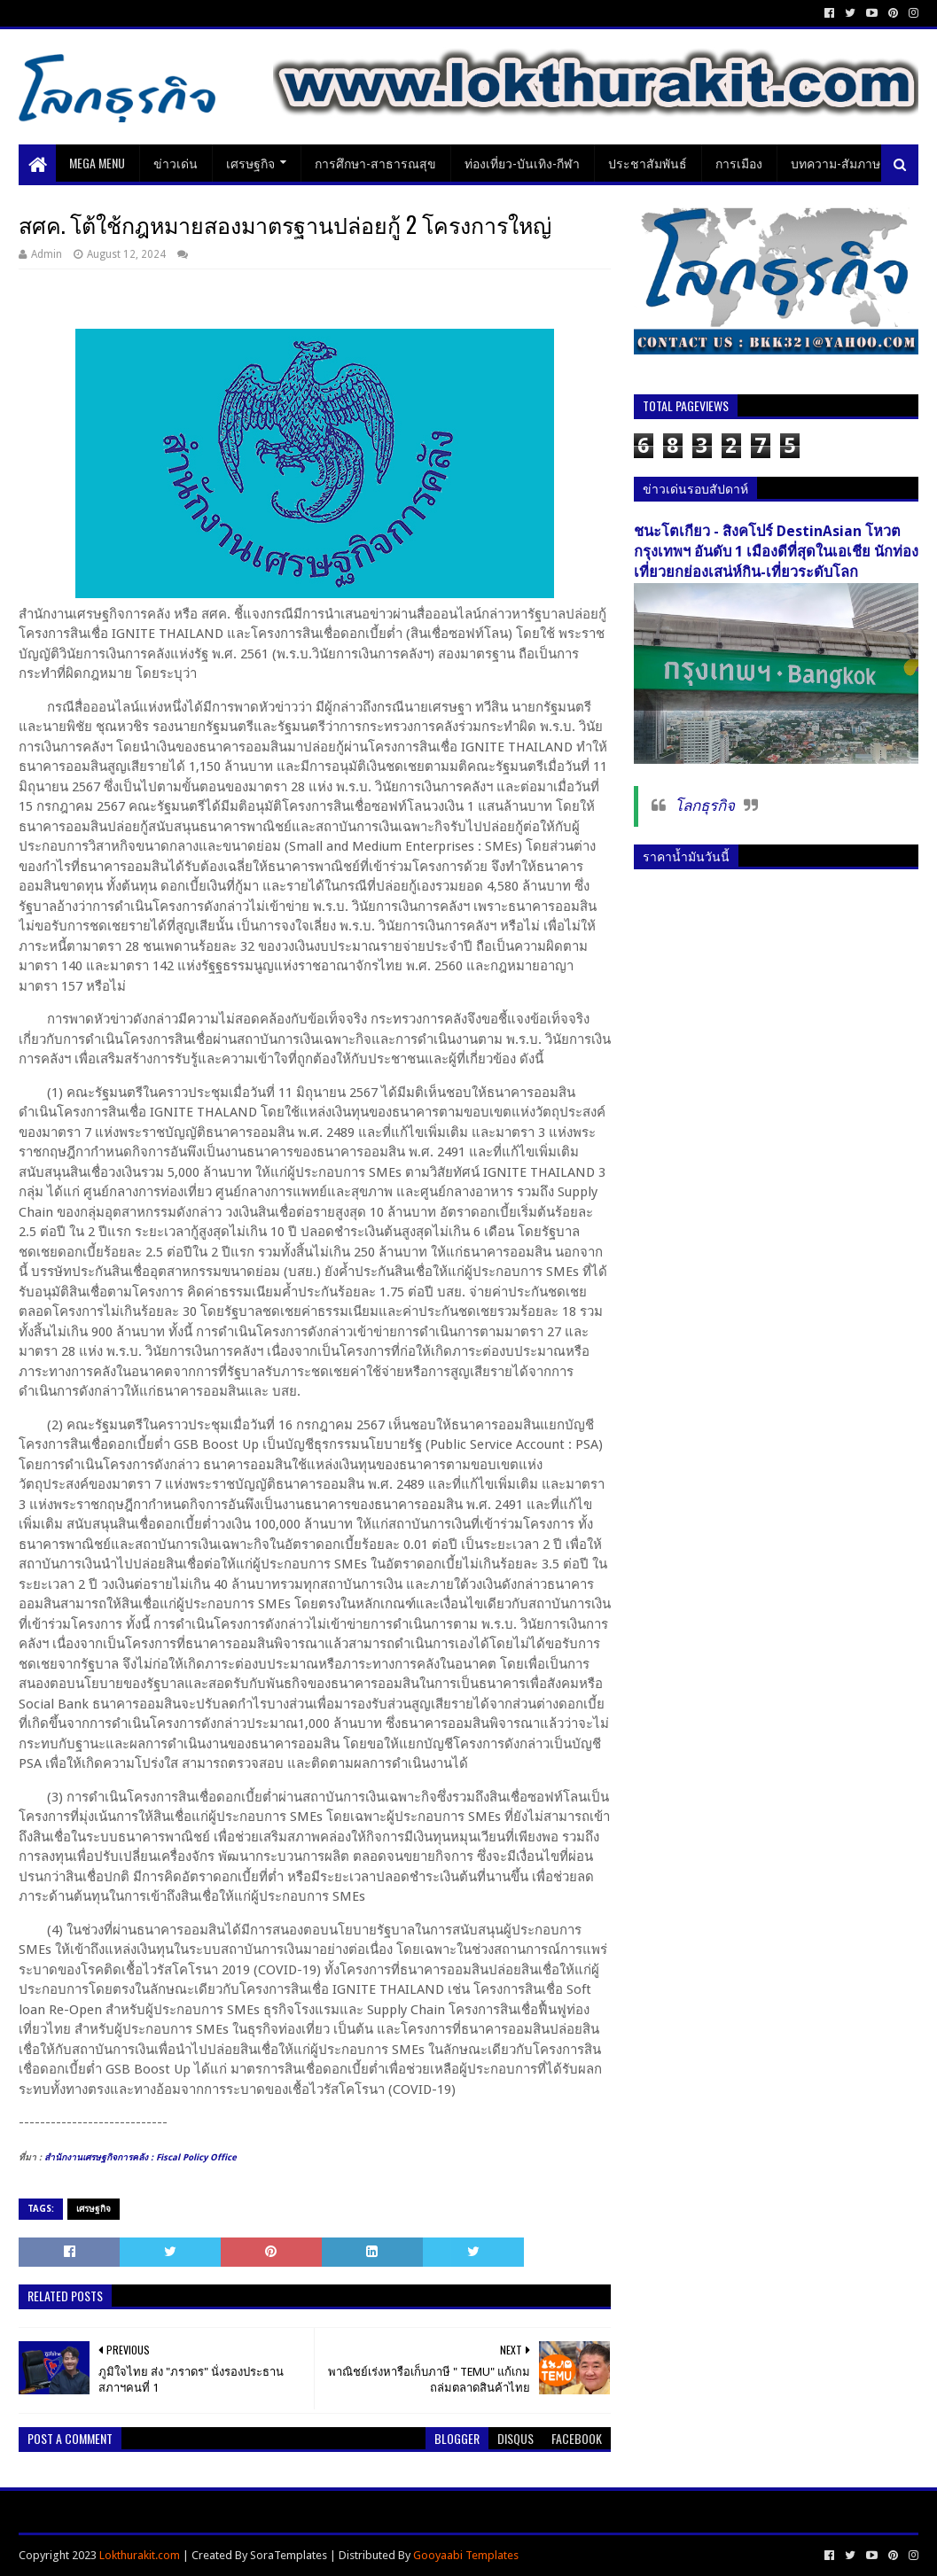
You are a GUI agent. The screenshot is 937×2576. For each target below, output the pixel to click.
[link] (140, 2157)
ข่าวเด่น (175, 162)
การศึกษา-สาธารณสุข (375, 162)
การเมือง (738, 162)
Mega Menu (97, 162)
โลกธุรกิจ (705, 805)
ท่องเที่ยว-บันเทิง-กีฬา (522, 162)
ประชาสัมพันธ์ (647, 162)
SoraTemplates (288, 2555)
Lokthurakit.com (139, 2555)
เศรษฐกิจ (250, 162)
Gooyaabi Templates (466, 2555)
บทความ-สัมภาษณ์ (841, 162)
